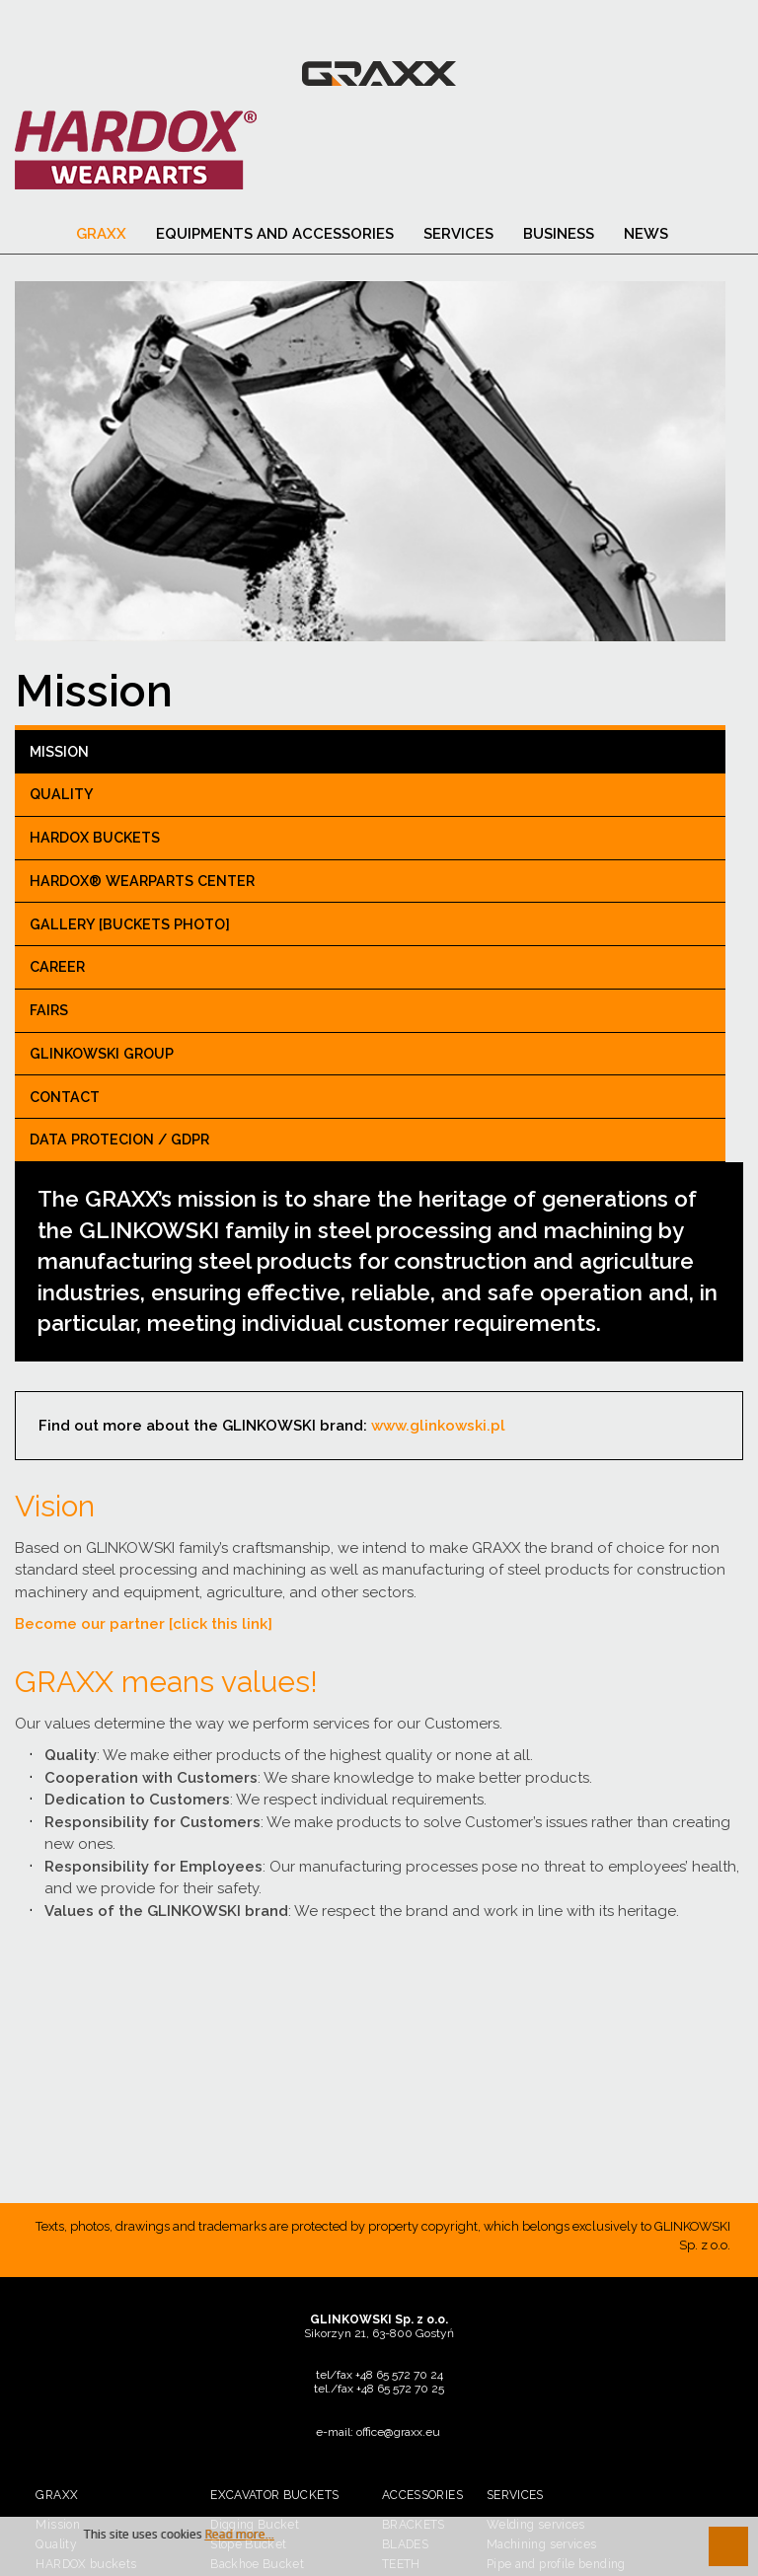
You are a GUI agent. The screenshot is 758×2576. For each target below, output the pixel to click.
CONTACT (65, 1100)
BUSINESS (558, 238)
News (646, 238)
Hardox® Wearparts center (142, 884)
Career (57, 971)
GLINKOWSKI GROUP (102, 1057)
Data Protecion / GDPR (119, 1143)
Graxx (101, 238)
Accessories (422, 2498)
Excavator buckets (274, 2498)
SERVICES (458, 238)
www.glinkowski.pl (446, 1428)
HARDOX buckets (95, 841)
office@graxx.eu (398, 2435)
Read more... (239, 2534)
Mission (59, 755)
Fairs (49, 1014)
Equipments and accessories (275, 238)
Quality (62, 798)
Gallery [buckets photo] (130, 927)
